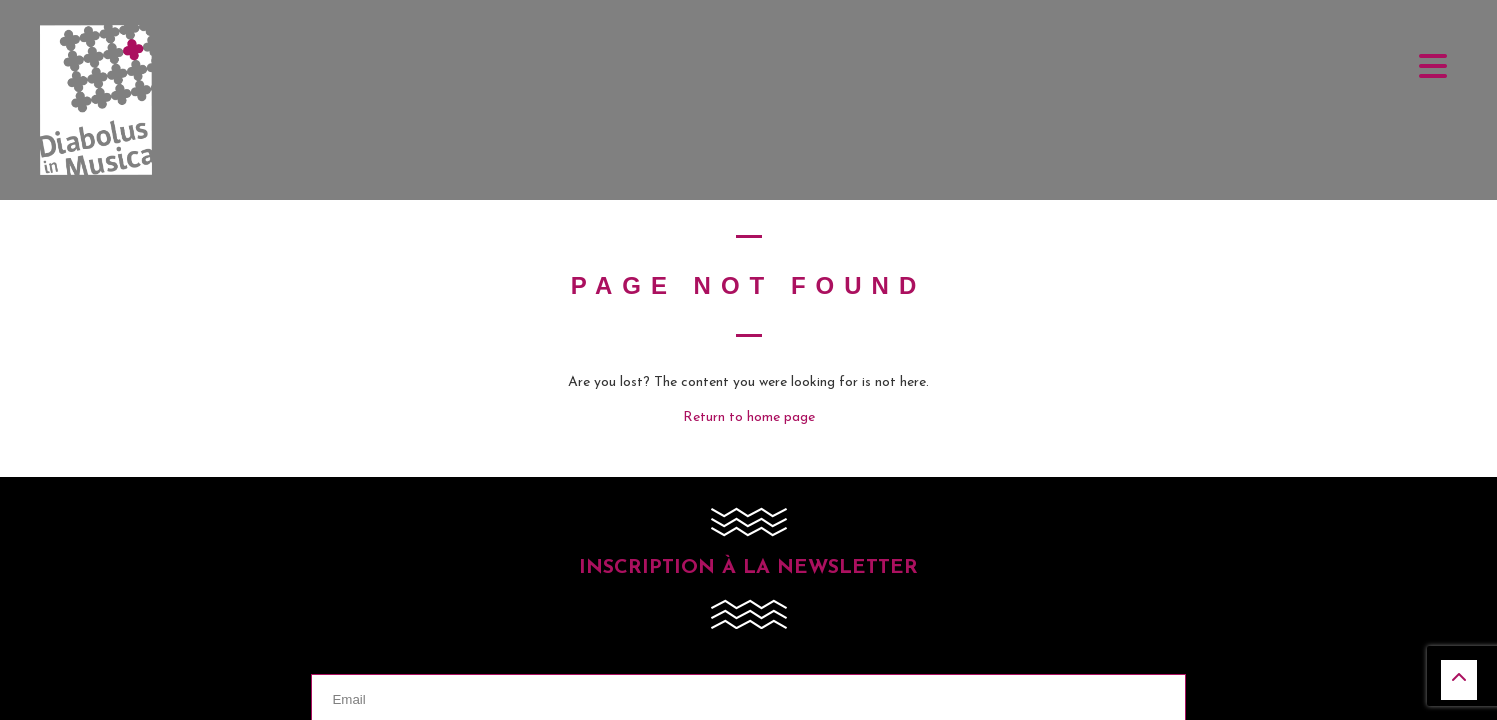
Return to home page (749, 417)
